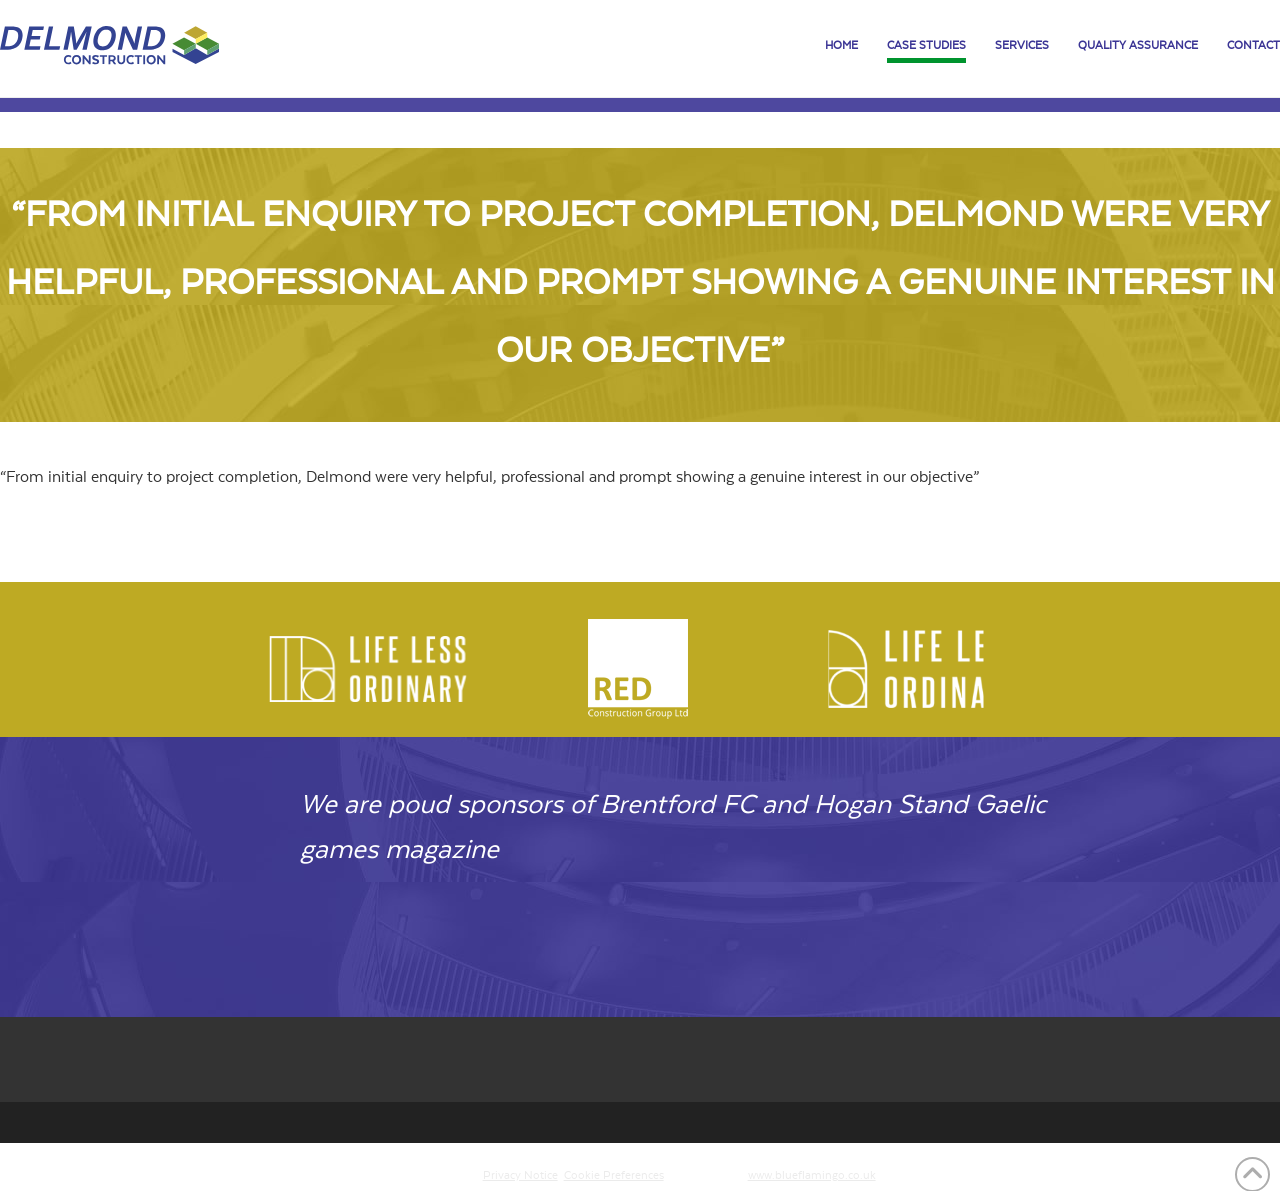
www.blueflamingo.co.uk (812, 1175)
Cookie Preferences (614, 1175)
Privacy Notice (520, 1175)
